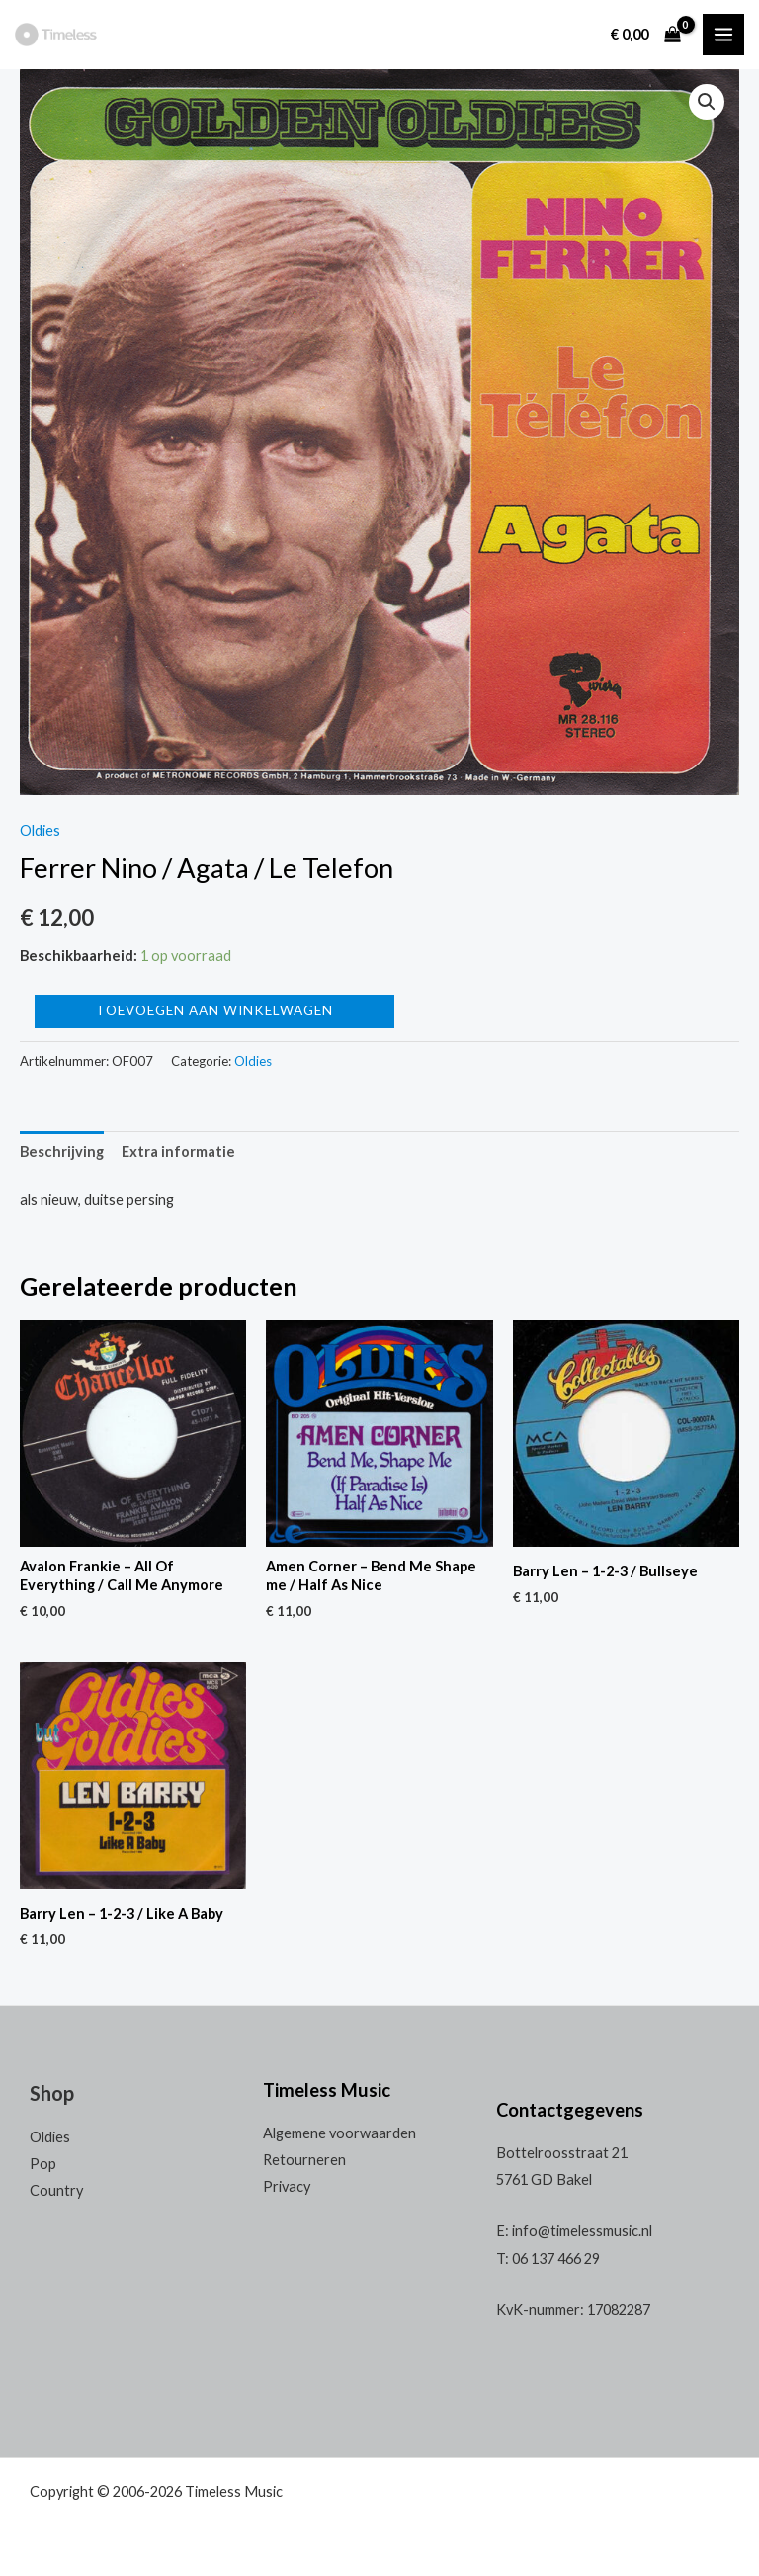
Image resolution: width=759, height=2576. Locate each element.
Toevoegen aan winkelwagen (214, 1010)
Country (56, 2190)
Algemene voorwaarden (339, 2133)
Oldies (40, 830)
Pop (43, 2163)
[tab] (62, 1151)
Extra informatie (178, 1151)
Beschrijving (62, 1151)
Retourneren (304, 2159)
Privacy (286, 2186)
